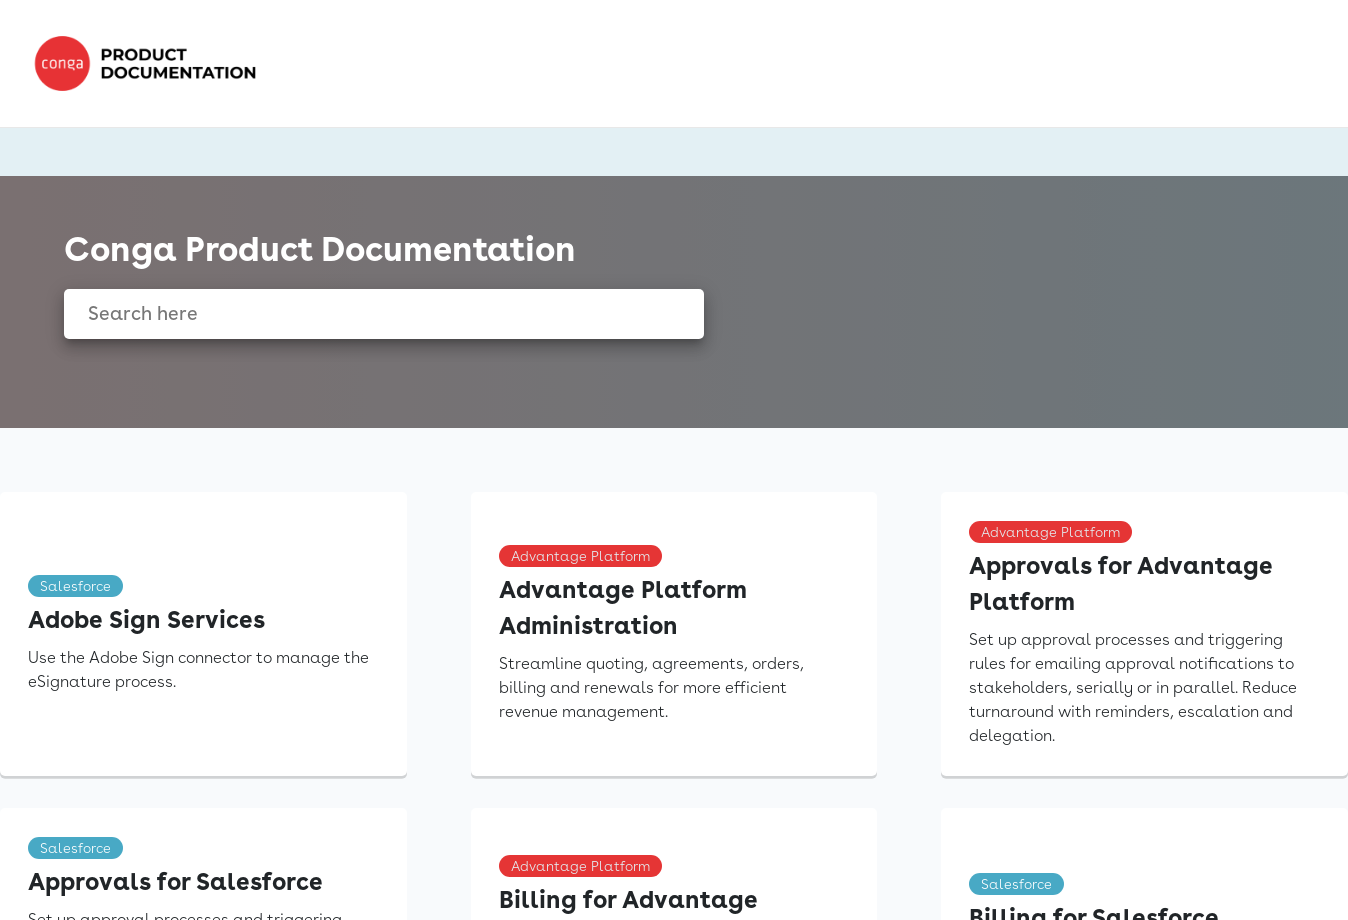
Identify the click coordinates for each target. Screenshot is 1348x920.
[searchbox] (667, 314)
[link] (151, 63)
